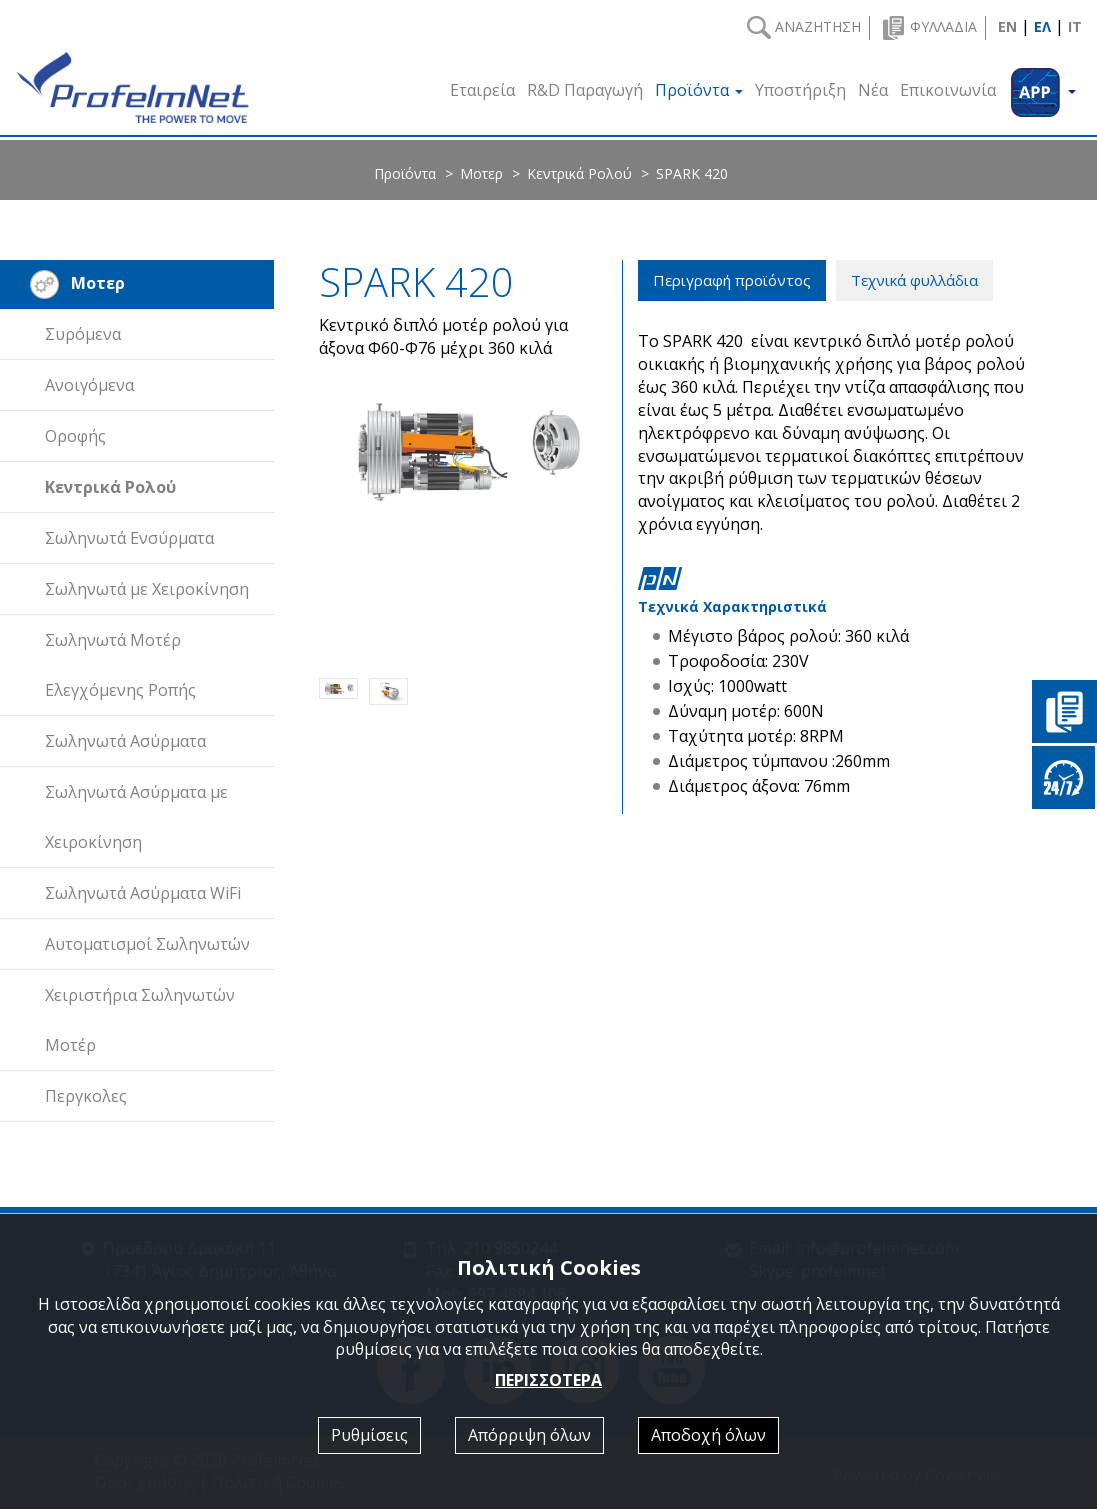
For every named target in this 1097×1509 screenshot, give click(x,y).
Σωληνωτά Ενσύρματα (129, 538)
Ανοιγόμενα (89, 385)
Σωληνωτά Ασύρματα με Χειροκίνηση (136, 817)
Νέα (873, 90)
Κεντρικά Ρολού (579, 173)
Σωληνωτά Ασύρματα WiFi (143, 893)
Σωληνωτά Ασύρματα (125, 741)
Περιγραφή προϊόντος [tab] (732, 280)
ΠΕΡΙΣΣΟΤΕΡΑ (548, 1380)
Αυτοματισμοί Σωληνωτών (147, 944)
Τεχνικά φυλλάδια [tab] (914, 280)
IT (1075, 26)
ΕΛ (1042, 26)
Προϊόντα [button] (699, 90)
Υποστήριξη (800, 90)
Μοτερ (481, 173)
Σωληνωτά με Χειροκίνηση (147, 589)
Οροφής (75, 436)
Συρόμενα (83, 334)
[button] (1042, 87)
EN (1007, 26)
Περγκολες (86, 1096)
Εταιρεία (482, 90)
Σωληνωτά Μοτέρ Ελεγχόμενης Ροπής (120, 665)
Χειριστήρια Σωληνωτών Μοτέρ (140, 1020)
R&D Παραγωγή (585, 90)
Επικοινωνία (948, 90)
